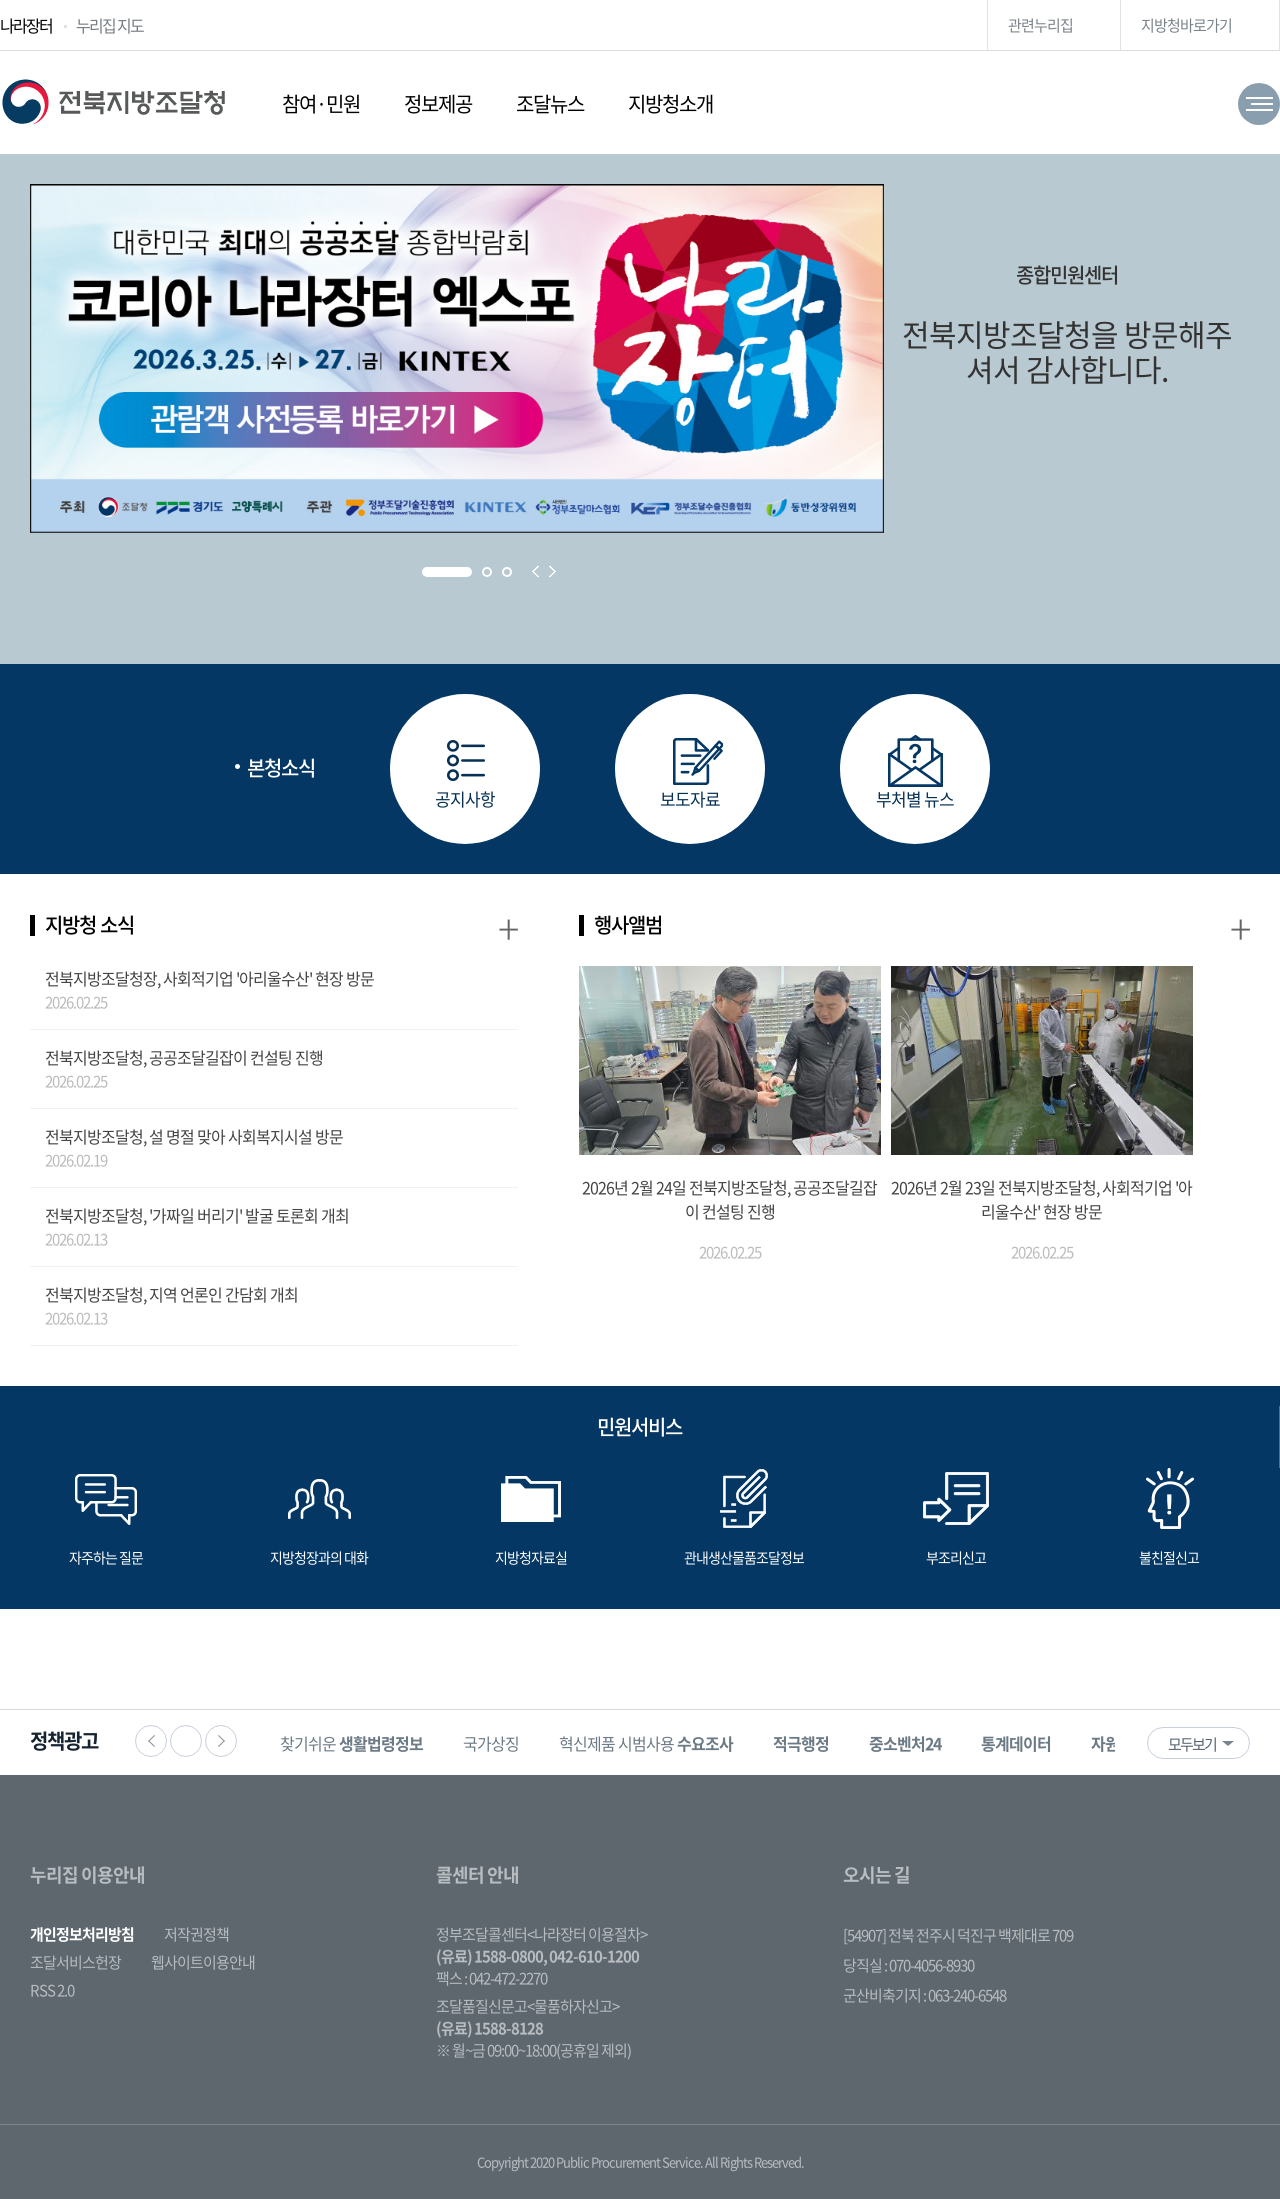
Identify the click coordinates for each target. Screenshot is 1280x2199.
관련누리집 (1040, 25)
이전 (151, 1741)
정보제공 (438, 103)
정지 (186, 1741)
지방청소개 (670, 103)
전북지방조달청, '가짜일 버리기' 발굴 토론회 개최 (197, 1215)
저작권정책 (196, 1934)
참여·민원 (321, 103)
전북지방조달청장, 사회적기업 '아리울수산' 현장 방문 (209, 978)
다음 (221, 1741)
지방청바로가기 (1186, 25)
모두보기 (1192, 1744)
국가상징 (491, 1743)
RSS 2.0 (52, 1990)
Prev (535, 571)
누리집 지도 (109, 25)
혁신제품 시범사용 (646, 1743)
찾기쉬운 (351, 1743)
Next (552, 571)
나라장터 (26, 25)
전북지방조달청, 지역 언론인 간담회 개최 (171, 1294)
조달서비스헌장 (75, 1962)
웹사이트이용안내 (203, 1962)
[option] (351, 1742)
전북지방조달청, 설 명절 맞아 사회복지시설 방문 (194, 1136)
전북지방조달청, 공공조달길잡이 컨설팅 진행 (184, 1057)
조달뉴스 (550, 103)
